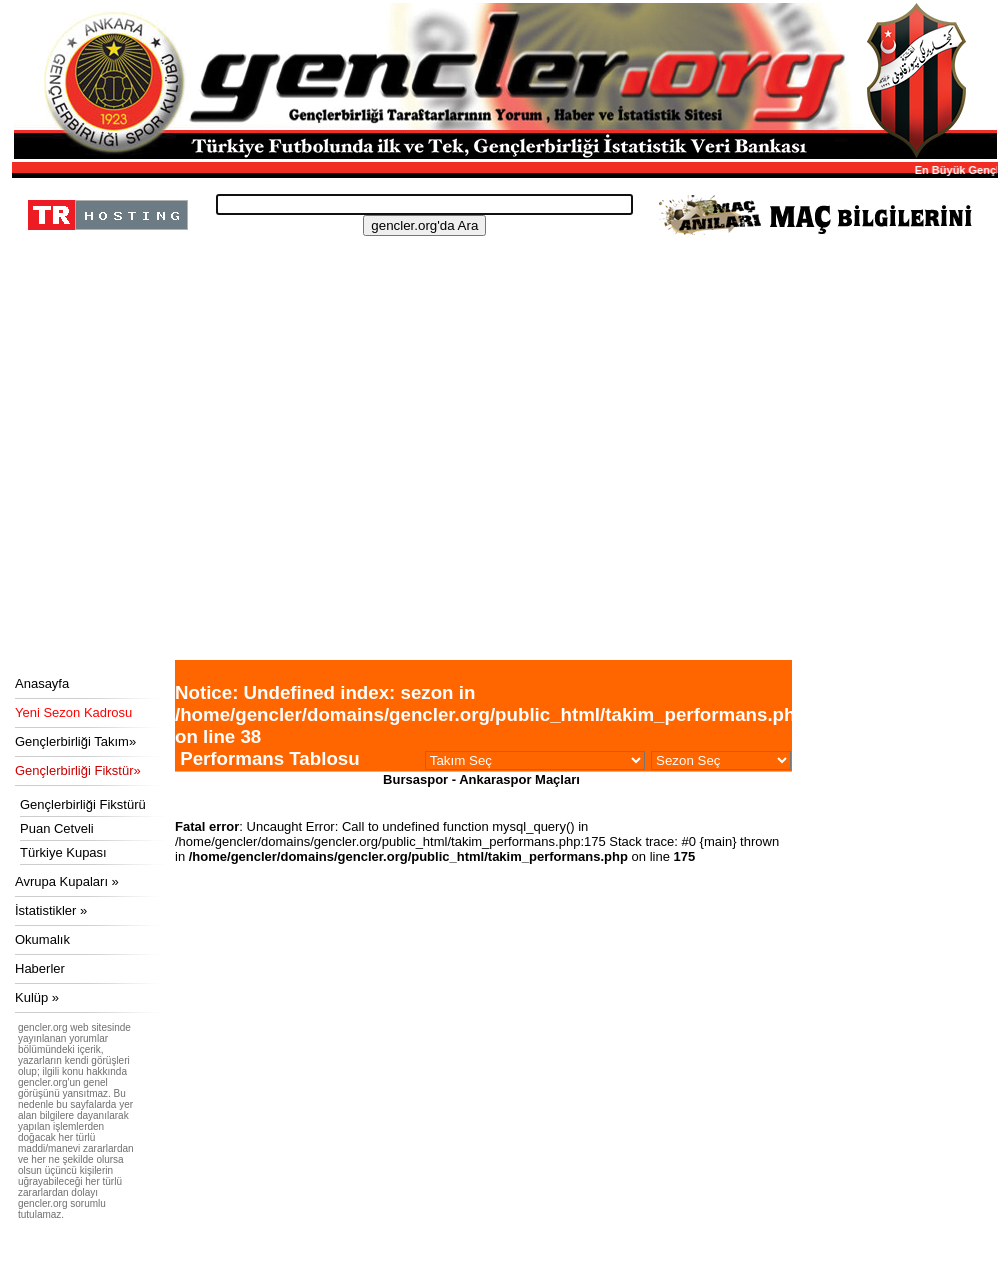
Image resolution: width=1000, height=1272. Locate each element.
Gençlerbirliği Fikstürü (83, 804)
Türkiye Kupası (63, 852)
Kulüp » (37, 997)
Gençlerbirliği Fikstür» (78, 770)
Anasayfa (42, 683)
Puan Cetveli (57, 828)
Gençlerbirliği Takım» (75, 741)
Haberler (40, 968)
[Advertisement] (502, 510)
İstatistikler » (51, 910)
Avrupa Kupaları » (67, 881)
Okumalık (42, 939)
